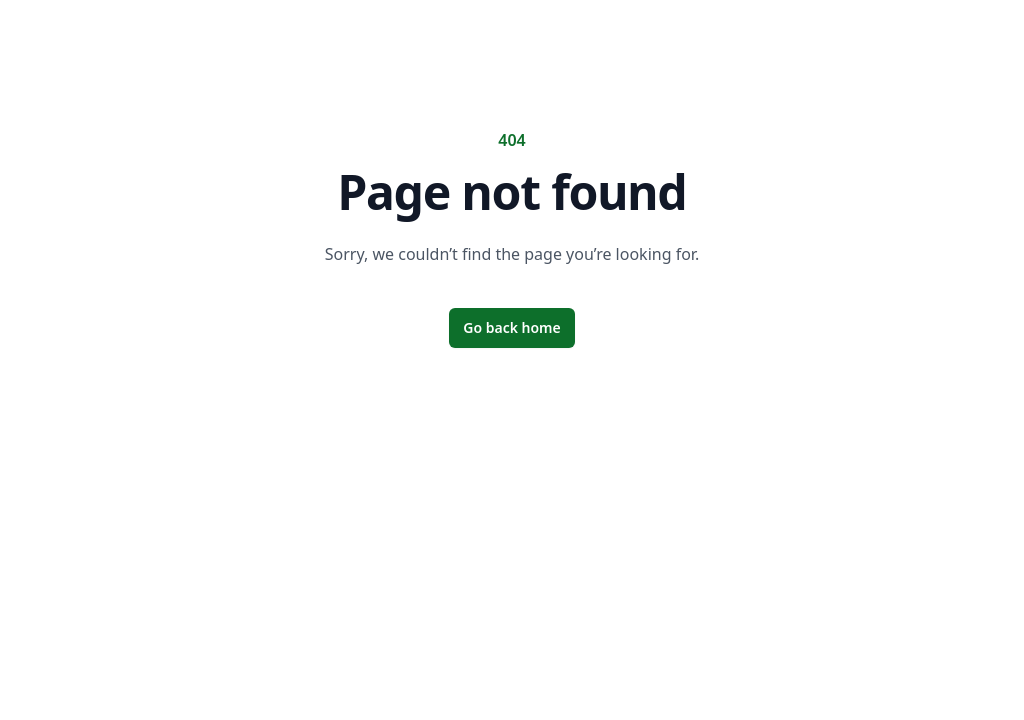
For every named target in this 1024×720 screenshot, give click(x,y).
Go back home (512, 327)
